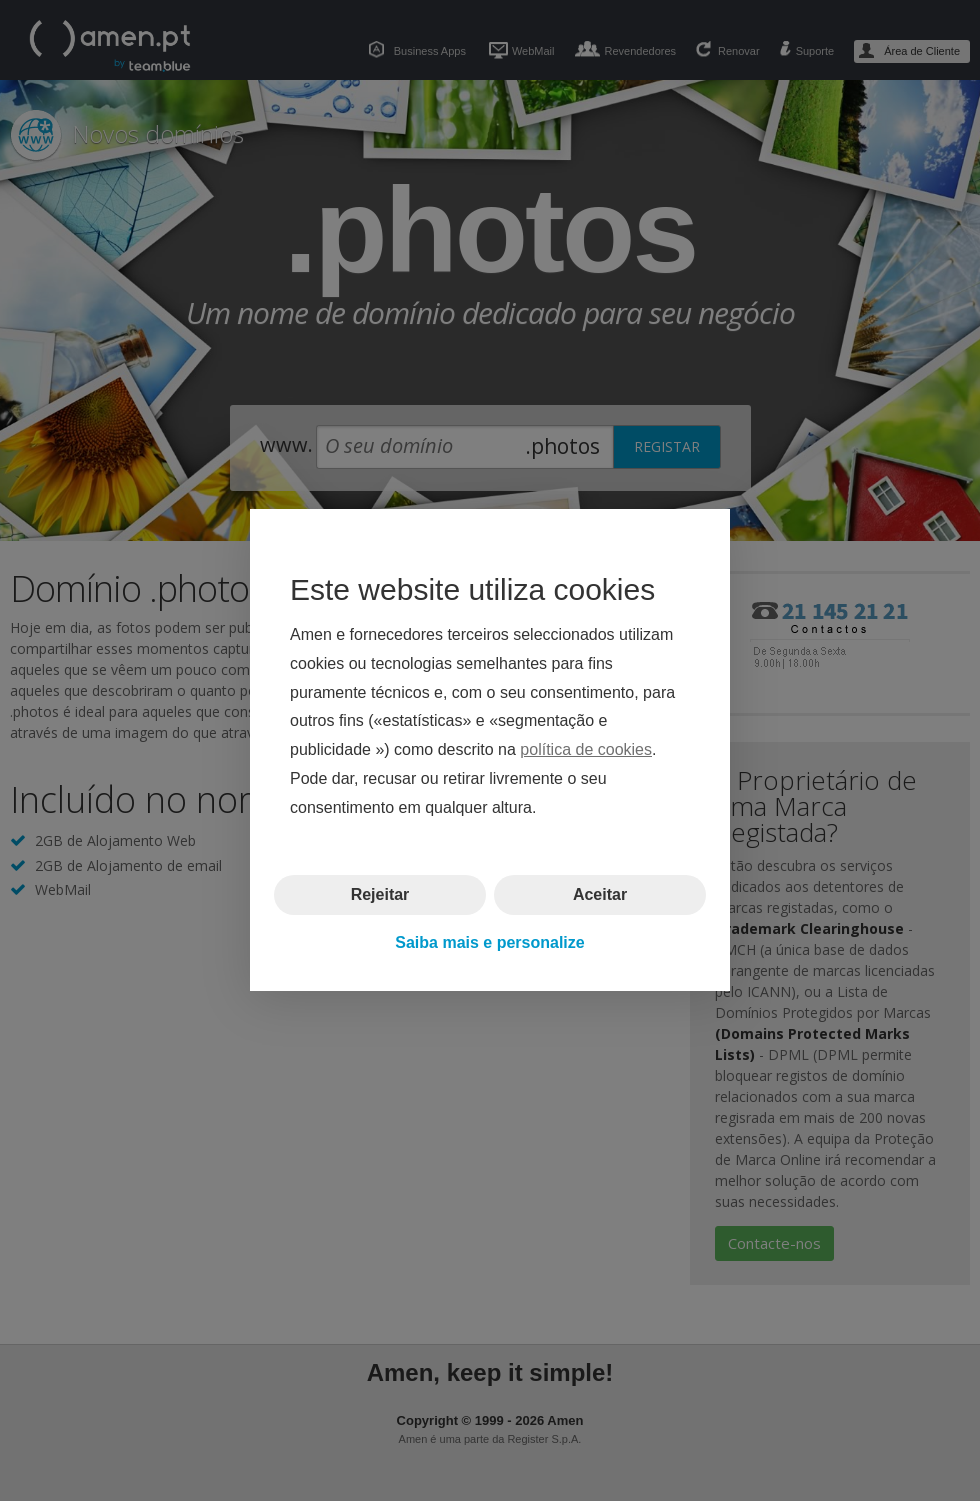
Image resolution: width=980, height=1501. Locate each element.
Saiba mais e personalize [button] (489, 942)
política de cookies (586, 750)
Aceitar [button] (600, 894)
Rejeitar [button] (380, 894)
